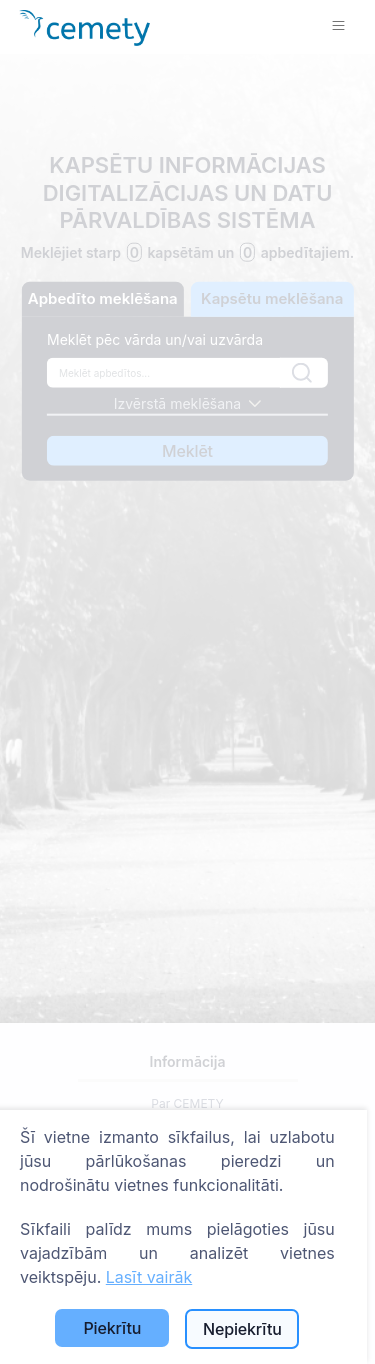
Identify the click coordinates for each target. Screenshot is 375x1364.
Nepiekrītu (242, 1329)
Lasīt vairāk (149, 1277)
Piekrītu (112, 1328)
